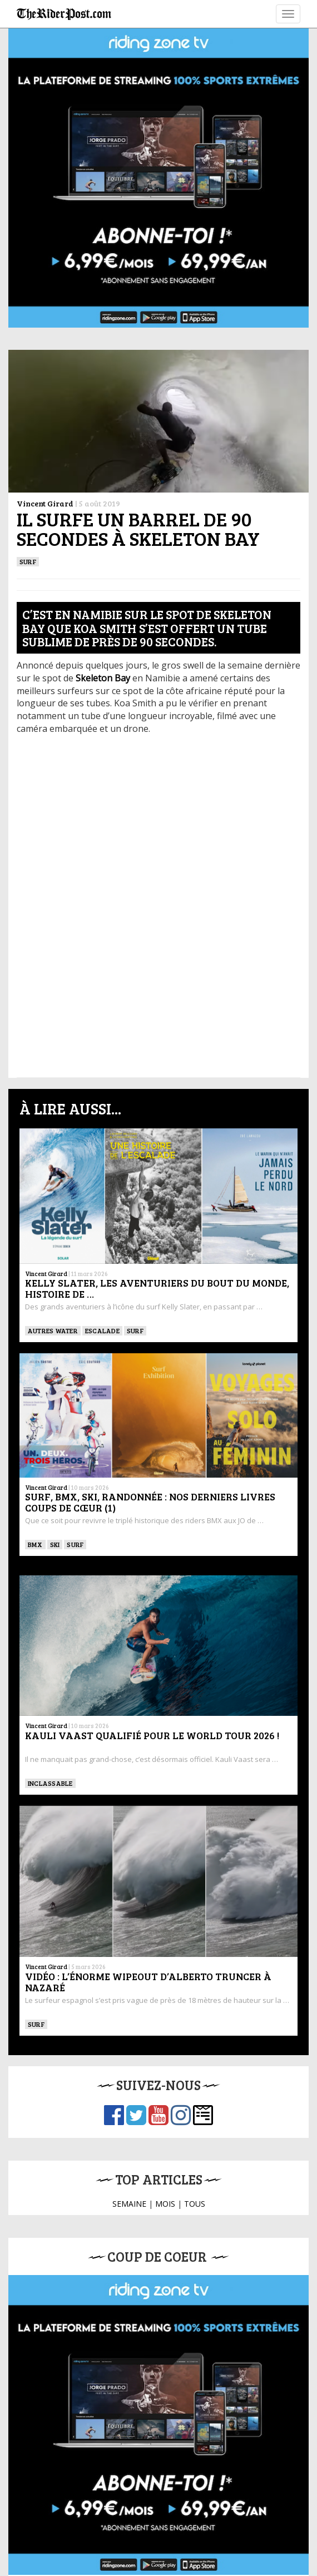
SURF (27, 561)
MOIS (165, 2203)
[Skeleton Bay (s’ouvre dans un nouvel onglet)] (104, 678)
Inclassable (50, 1783)
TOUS (194, 2203)
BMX (35, 1544)
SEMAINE (129, 2203)
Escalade (102, 1330)
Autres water (53, 1330)
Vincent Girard (45, 503)
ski (55, 1544)
